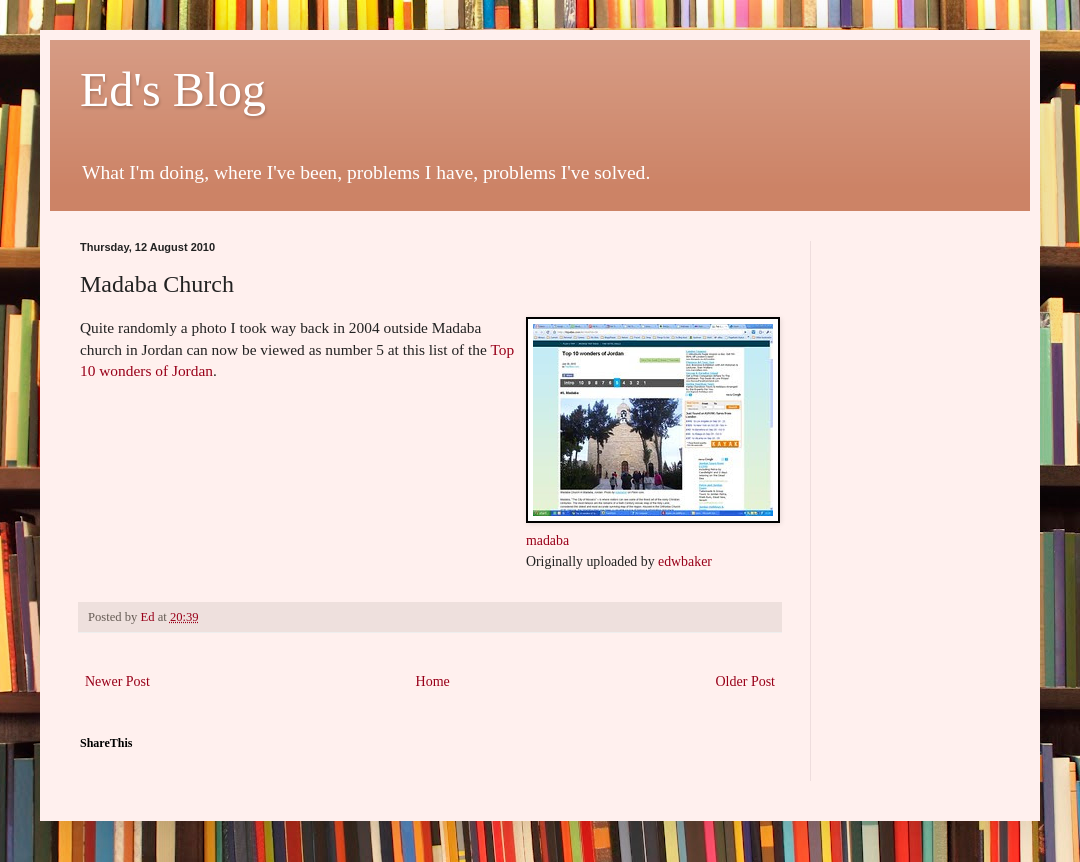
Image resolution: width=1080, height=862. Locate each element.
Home (433, 681)
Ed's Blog (173, 89)
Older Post (746, 681)
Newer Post (117, 681)
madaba (547, 540)
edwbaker (685, 561)
